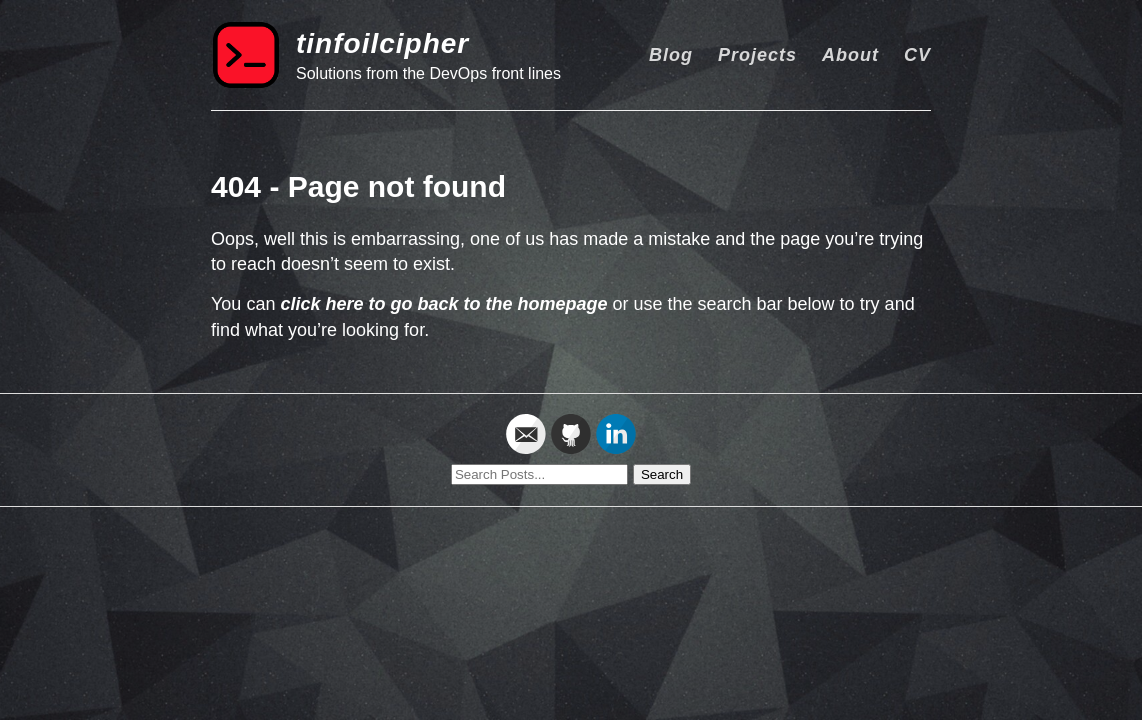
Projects (757, 55)
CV (917, 55)
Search (662, 474)
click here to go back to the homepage (443, 304)
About (850, 55)
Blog (671, 55)
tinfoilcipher (382, 43)
